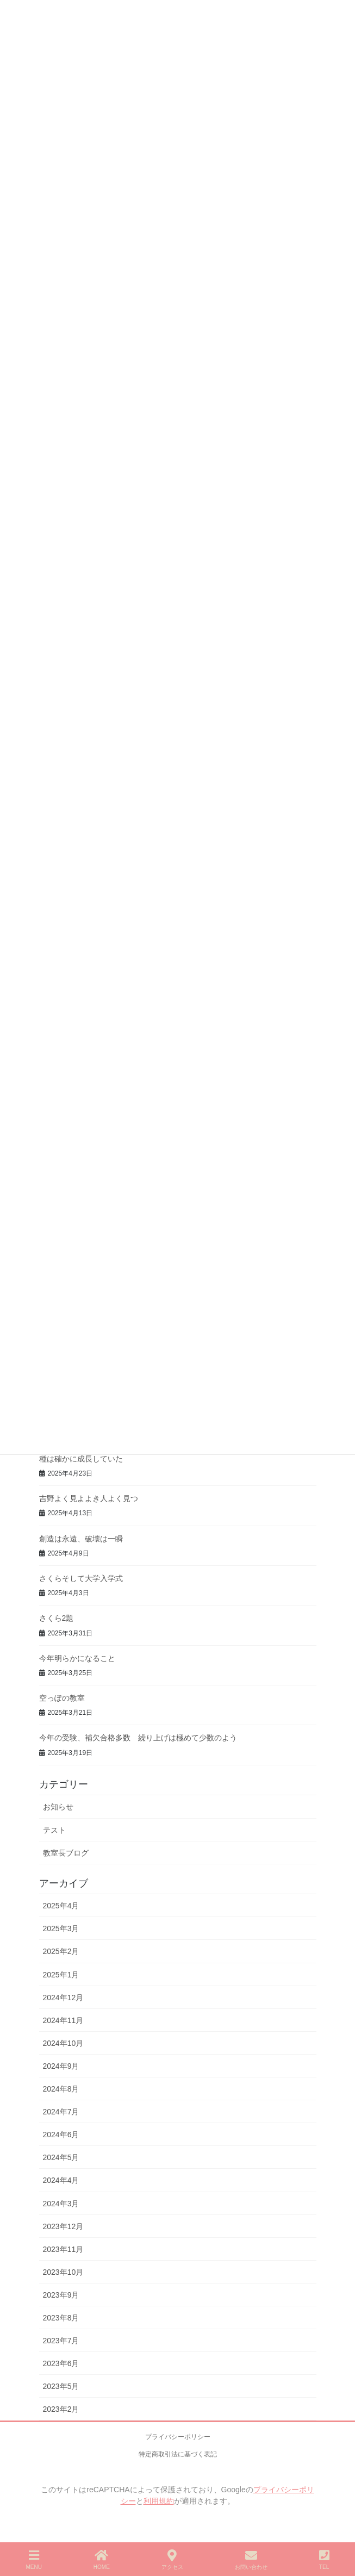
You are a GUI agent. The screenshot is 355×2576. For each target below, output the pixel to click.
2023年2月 (61, 2409)
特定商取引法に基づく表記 (178, 2454)
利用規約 (159, 2501)
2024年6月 (61, 2134)
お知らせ (58, 1806)
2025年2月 (61, 1951)
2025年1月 (61, 1974)
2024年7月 (61, 2111)
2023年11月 (63, 2249)
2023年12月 (63, 2226)
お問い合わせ (251, 2559)
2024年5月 (61, 2157)
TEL (324, 2559)
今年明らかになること (77, 1658)
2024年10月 (63, 2043)
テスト (54, 1830)
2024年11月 (63, 2020)
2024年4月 (61, 2180)
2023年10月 (63, 2272)
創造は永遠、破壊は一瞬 (81, 1538)
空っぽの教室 (62, 1698)
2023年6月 (61, 2363)
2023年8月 (61, 2317)
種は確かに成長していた (81, 1458)
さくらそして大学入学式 (81, 1578)
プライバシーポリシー (177, 2437)
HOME (102, 2559)
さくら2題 (56, 1618)
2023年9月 (61, 2295)
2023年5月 (61, 2386)
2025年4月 (61, 1905)
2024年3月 (61, 2203)
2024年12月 (63, 1997)
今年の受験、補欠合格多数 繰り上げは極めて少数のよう (138, 1737)
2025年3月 (61, 1928)
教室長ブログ (66, 1853)
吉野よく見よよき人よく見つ (88, 1498)
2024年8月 (61, 2089)
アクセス (172, 2559)
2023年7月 (61, 2340)
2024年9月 (61, 2066)
